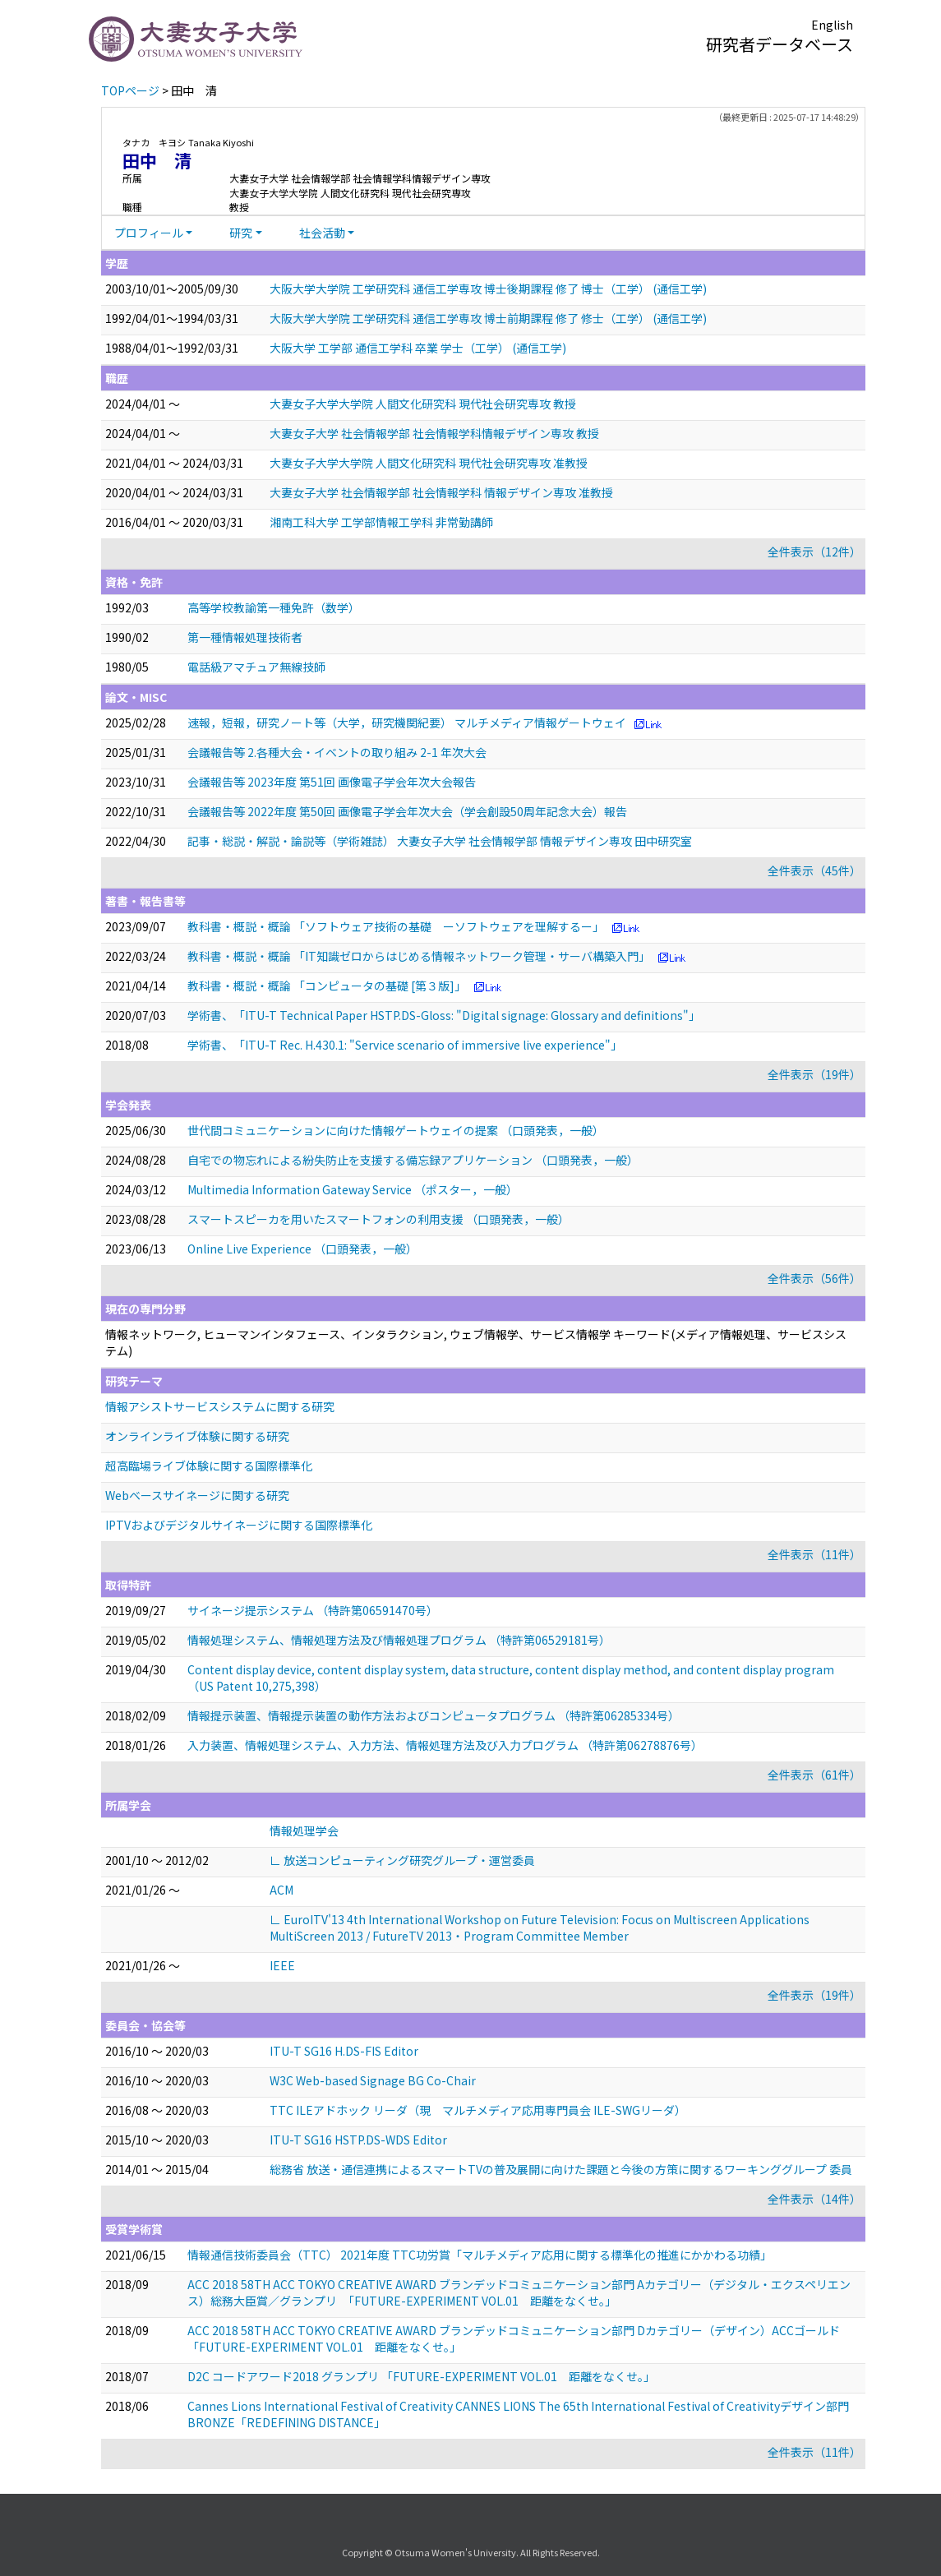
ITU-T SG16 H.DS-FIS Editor (344, 2051)
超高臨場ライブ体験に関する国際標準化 (208, 1465)
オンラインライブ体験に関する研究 (197, 1436)
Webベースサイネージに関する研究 (197, 1495)
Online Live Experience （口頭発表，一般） (302, 1248)
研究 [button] (240, 232)
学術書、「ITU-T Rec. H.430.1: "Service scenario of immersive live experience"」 (404, 1044)
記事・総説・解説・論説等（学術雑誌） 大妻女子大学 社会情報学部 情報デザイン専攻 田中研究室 (439, 841)
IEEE (282, 1965)
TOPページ (130, 90)
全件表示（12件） (814, 551)
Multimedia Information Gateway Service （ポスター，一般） (352, 1189)
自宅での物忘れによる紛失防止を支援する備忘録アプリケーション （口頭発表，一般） (413, 1160)
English (832, 24)
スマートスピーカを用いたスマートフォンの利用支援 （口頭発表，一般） (378, 1219)
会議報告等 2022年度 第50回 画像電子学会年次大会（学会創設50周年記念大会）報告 (407, 811)
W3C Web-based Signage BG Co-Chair (373, 2080)
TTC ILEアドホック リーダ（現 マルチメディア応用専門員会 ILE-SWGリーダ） (478, 2110)
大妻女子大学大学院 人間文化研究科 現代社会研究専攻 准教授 (429, 463)
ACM (281, 1889)
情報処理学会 (304, 1830)
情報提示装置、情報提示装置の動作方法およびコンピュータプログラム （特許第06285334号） (433, 1715)
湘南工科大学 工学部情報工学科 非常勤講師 (381, 522)
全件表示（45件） (814, 870)
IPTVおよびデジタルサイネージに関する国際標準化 (238, 1525)
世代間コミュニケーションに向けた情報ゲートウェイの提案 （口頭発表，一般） (395, 1130)
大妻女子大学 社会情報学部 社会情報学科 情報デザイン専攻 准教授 (441, 492)
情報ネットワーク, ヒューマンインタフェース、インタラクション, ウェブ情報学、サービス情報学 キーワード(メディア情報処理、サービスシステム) (475, 1342)
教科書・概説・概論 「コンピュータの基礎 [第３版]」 (326, 985)
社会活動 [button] (322, 232)
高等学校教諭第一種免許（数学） (273, 607)
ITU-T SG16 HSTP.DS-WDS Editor (358, 2139)
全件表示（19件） (814, 1074)
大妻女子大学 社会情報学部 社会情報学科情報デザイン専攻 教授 (434, 433)
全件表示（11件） (814, 1554)
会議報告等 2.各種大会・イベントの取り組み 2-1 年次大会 (337, 752)
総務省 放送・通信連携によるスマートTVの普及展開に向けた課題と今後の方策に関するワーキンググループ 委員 (561, 2169)
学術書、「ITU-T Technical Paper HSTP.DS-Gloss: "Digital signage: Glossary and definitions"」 (443, 1015)
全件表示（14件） (814, 2199)
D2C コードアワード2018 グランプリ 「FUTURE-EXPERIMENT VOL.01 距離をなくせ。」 (421, 2376)
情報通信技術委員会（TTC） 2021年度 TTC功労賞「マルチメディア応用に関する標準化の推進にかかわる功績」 (479, 2254)
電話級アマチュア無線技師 (256, 666)
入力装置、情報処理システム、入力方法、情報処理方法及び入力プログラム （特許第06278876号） (445, 1745)
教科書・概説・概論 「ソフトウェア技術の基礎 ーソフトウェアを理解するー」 (395, 926)
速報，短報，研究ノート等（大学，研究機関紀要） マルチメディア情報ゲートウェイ (406, 722)
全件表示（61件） (814, 1774)
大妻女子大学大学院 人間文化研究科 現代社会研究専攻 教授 (423, 403)
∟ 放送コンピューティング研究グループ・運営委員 (402, 1860)
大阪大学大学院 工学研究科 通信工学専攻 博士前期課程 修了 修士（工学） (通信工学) (488, 318)
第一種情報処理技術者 (244, 637)
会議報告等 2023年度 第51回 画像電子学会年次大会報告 (331, 781)
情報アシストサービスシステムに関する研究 (219, 1406)
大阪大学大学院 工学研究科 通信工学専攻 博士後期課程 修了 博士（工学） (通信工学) (488, 288)
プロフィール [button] (148, 232)
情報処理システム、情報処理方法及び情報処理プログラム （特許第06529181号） (399, 1640)
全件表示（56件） (814, 1278)
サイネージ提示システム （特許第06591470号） (312, 1610)
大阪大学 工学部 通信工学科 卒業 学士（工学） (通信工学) (418, 347)
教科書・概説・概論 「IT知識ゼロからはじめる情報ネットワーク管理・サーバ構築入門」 (418, 956)
